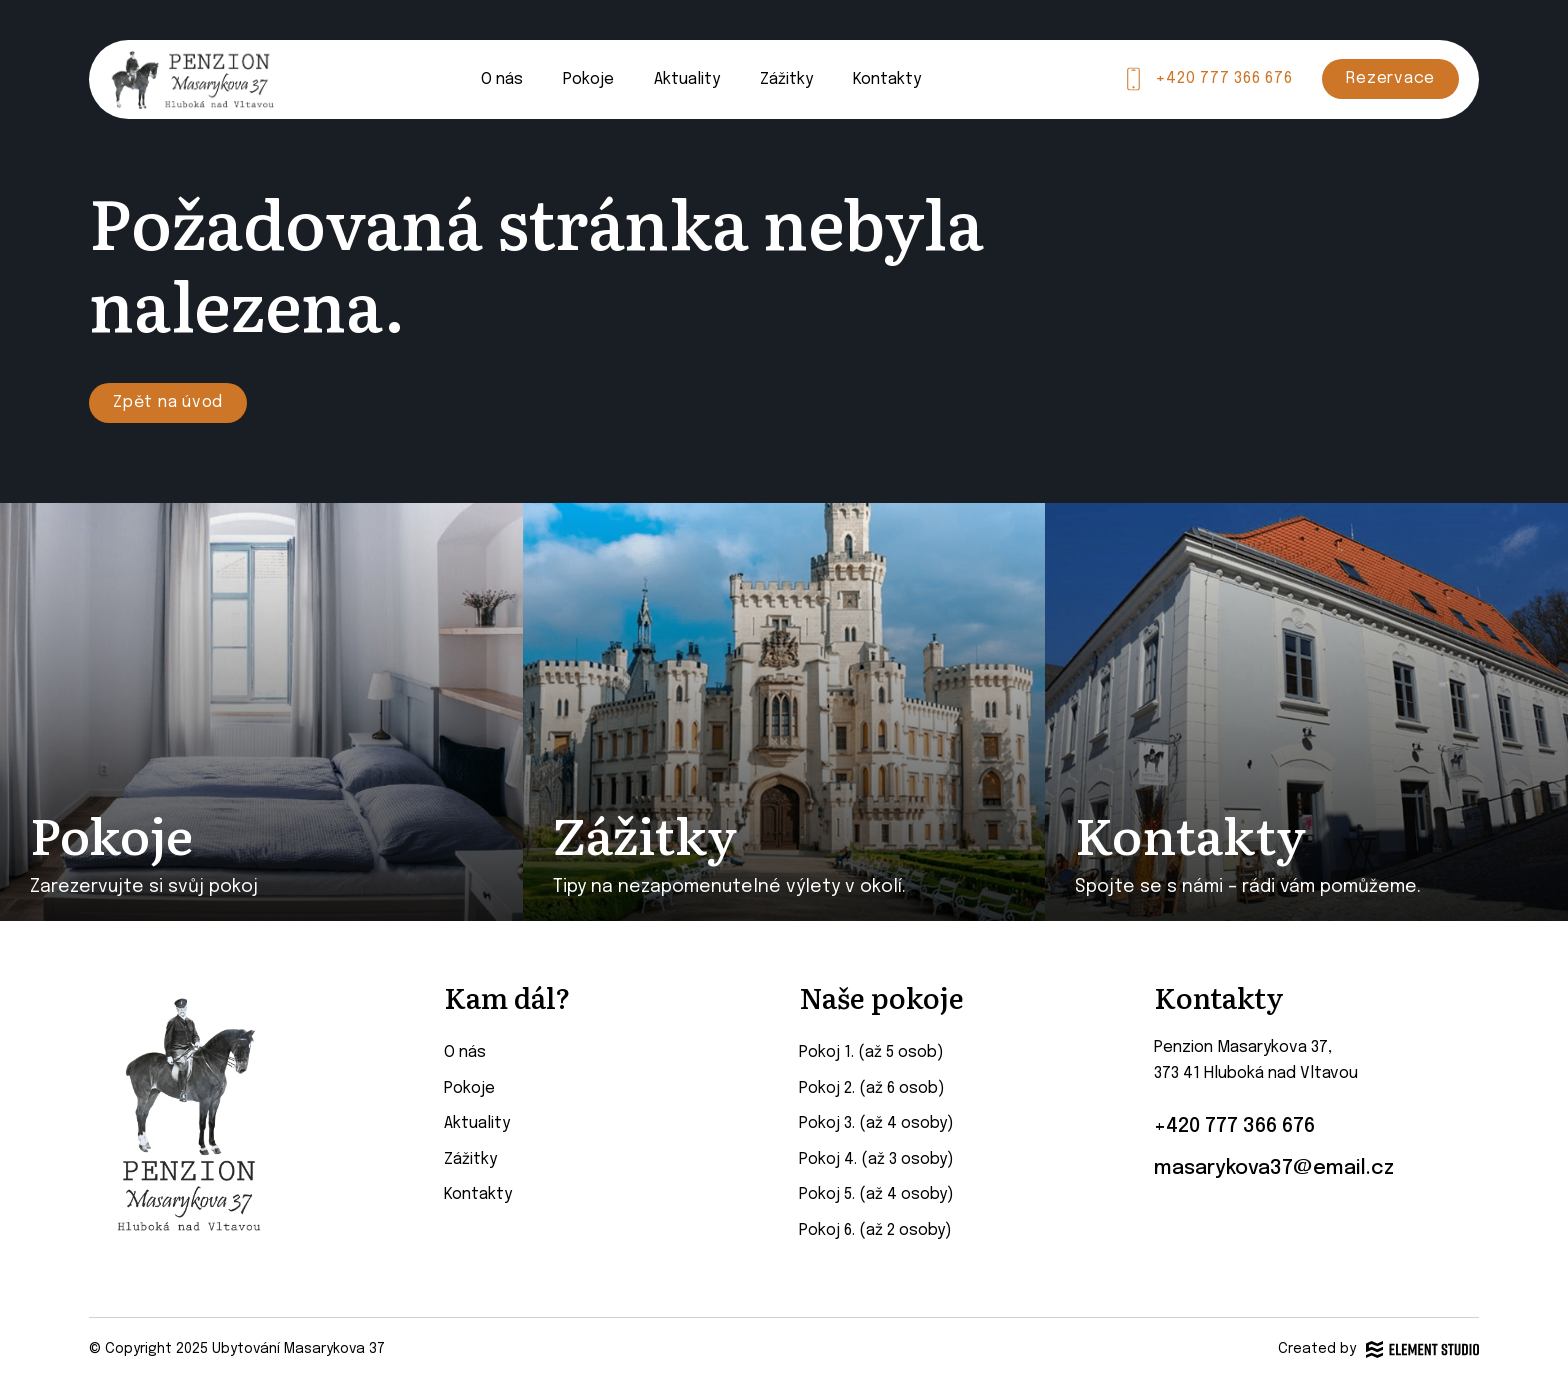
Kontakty (887, 79)
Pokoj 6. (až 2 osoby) (875, 1230)
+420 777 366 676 (1223, 78)
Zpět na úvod (168, 402)
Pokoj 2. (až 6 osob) (872, 1088)
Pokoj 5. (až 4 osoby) (876, 1194)
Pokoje (588, 79)
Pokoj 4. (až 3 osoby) (876, 1159)
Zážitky (786, 79)
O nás (502, 79)
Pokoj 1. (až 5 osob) (871, 1052)
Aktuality (687, 79)
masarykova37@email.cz (1274, 1168)
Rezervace (1390, 78)
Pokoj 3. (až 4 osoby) (876, 1123)
